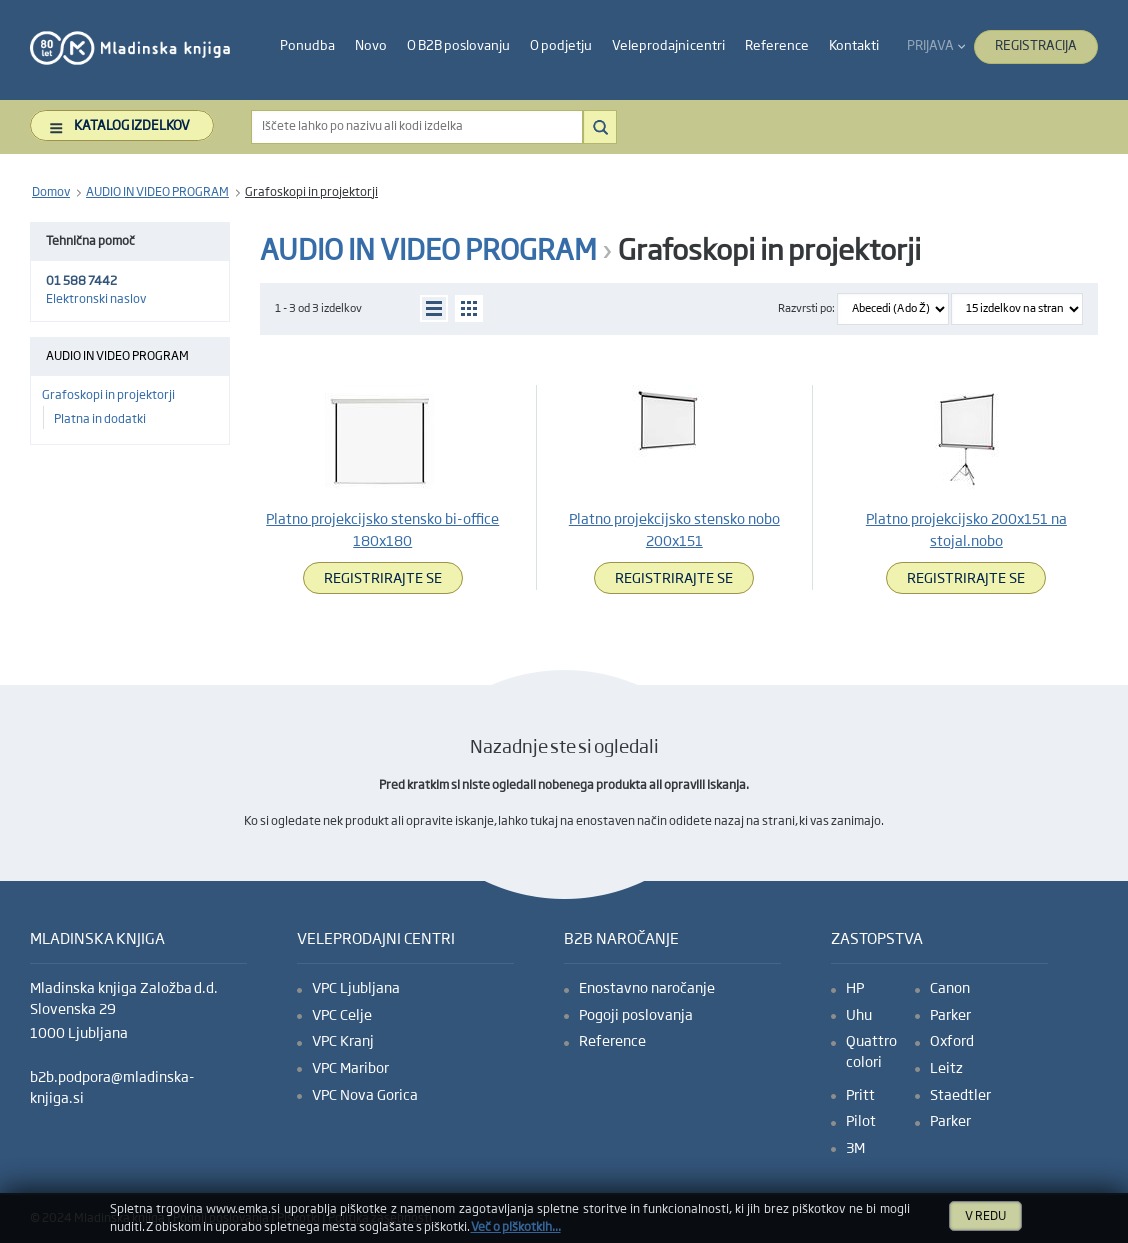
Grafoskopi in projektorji (311, 193)
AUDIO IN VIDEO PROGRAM (157, 193)
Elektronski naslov (96, 300)
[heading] (307, 47)
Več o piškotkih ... (516, 1228)
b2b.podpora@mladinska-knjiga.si (112, 1088)
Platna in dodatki (100, 420)
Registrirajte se (383, 579)
